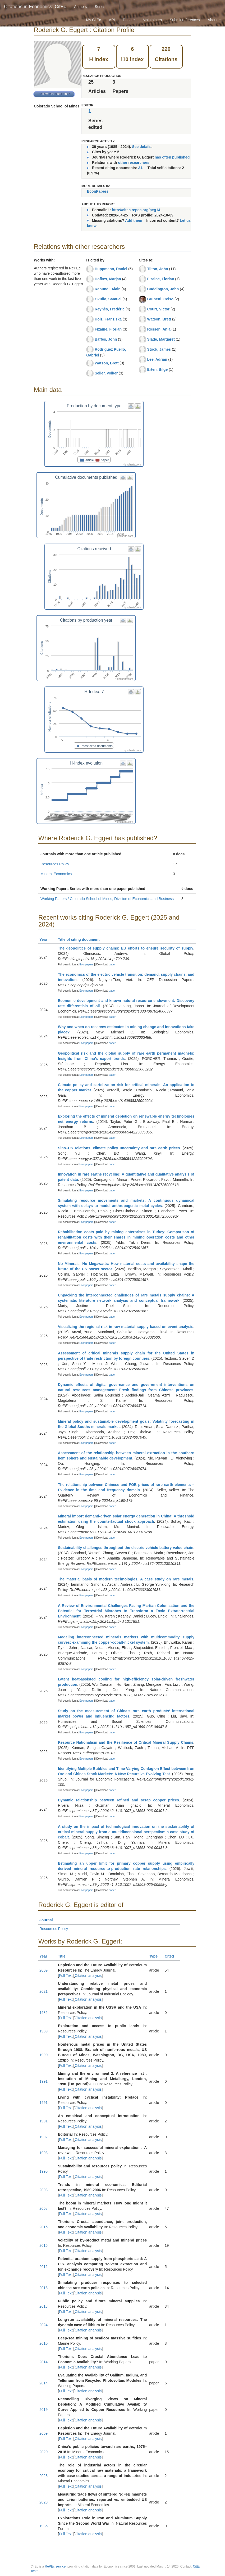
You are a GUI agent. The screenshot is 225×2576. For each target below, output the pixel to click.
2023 (43, 2476)
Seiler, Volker (106, 373)
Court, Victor (158, 309)
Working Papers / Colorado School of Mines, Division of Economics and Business (107, 899)
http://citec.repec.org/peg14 (136, 210)
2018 (43, 2288)
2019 (43, 2409)
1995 (43, 2171)
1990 (43, 2055)
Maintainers (152, 20)
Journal (48, 1920)
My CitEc (93, 20)
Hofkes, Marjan (108, 279)
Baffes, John (106, 339)
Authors (80, 6)
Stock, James (159, 349)
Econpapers (86, 964)
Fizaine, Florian (108, 329)
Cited (172, 1956)
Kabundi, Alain (107, 289)
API (112, 20)
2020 (43, 2452)
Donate (129, 20)
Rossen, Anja (159, 329)
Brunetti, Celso (160, 299)
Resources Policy (54, 864)
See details (141, 146)
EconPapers (97, 191)
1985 (43, 2012)
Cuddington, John (163, 289)
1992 (43, 2137)
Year (45, 939)
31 (140, 168)
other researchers (133, 162)
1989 (43, 2031)
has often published (172, 157)
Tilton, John (157, 269)
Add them (133, 220)
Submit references (185, 20)
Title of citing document (81, 939)
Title (64, 1956)
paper (112, 964)
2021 (43, 1991)
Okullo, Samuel (108, 299)
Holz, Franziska (108, 319)
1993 (43, 2153)
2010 (43, 2343)
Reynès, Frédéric (110, 309)
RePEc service (55, 2566)
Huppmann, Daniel (111, 269)
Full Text (66, 1975)
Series (100, 6)
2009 (43, 1970)
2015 (43, 2227)
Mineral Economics (56, 874)
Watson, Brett (106, 363)
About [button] (214, 20)
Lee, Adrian (157, 359)
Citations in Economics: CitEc (35, 6)
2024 (43, 2325)
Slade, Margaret (161, 339)
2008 (43, 2190)
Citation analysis (88, 1975)
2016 (43, 2245)
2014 (43, 2362)
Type (155, 1956)
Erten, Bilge (157, 369)
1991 (43, 2081)
